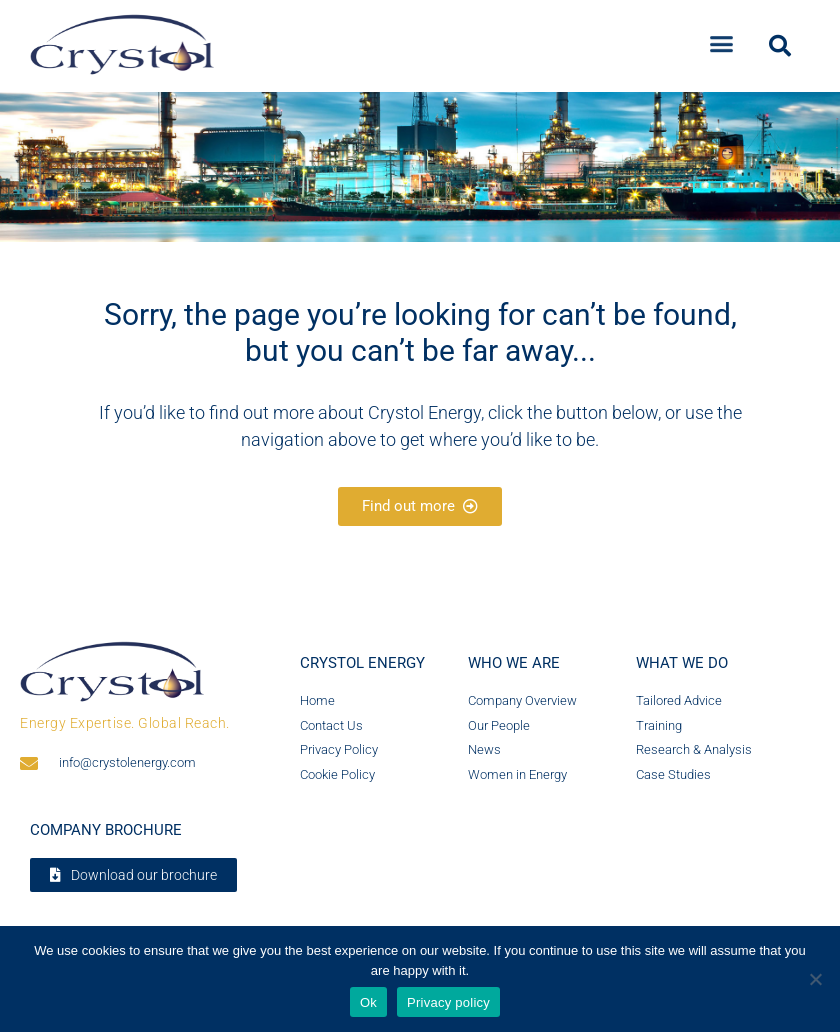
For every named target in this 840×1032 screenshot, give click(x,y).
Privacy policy (448, 1002)
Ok (368, 1002)
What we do (682, 663)
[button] (722, 39)
